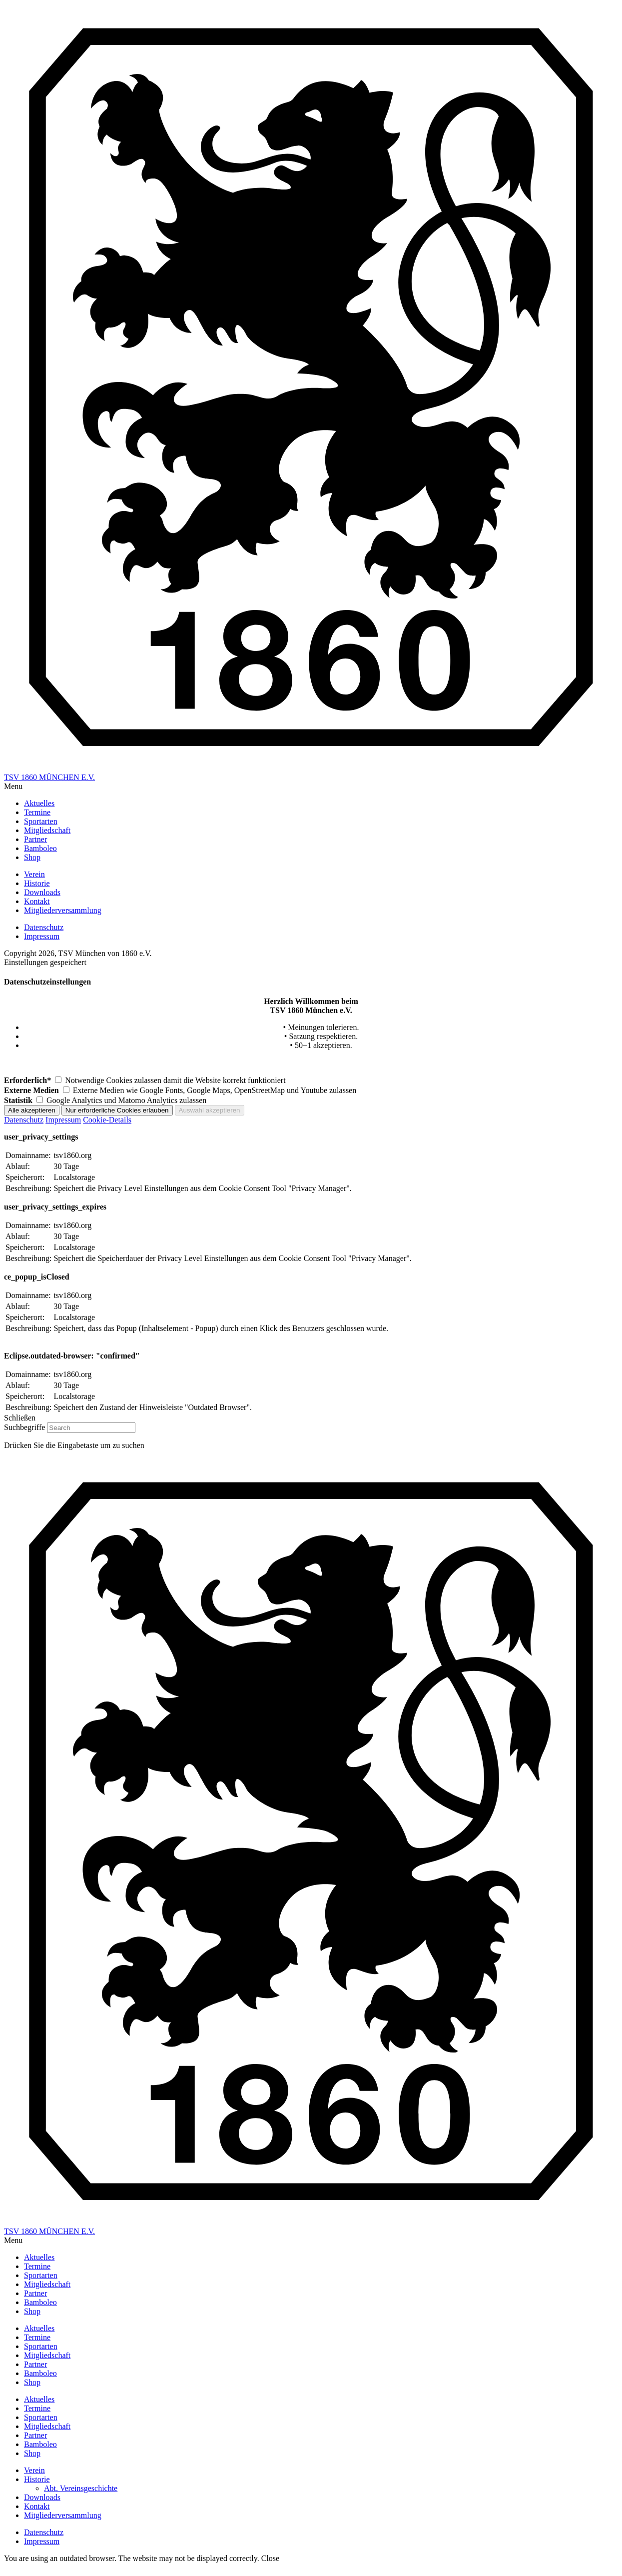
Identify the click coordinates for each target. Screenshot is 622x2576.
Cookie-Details (107, 1120)
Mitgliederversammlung (62, 2515)
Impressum (63, 1120)
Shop (32, 2382)
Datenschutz (23, 1120)
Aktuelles (39, 2328)
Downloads (42, 2497)
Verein (34, 2470)
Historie (37, 2479)
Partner (35, 2364)
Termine (37, 2337)
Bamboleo (40, 2373)
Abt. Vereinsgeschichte (80, 2488)
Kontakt (37, 2506)
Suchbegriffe (24, 1427)
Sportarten (40, 2346)
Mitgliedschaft (47, 2355)
